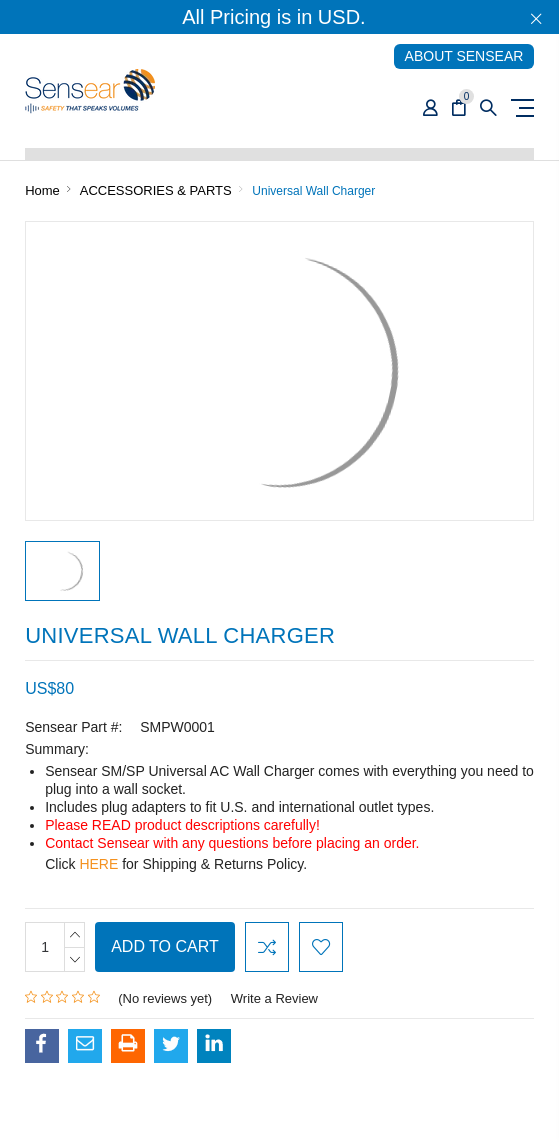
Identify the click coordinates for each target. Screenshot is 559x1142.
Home (42, 190)
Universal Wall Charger (313, 191)
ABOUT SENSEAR (464, 56)
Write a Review (274, 998)
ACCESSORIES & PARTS (156, 190)
